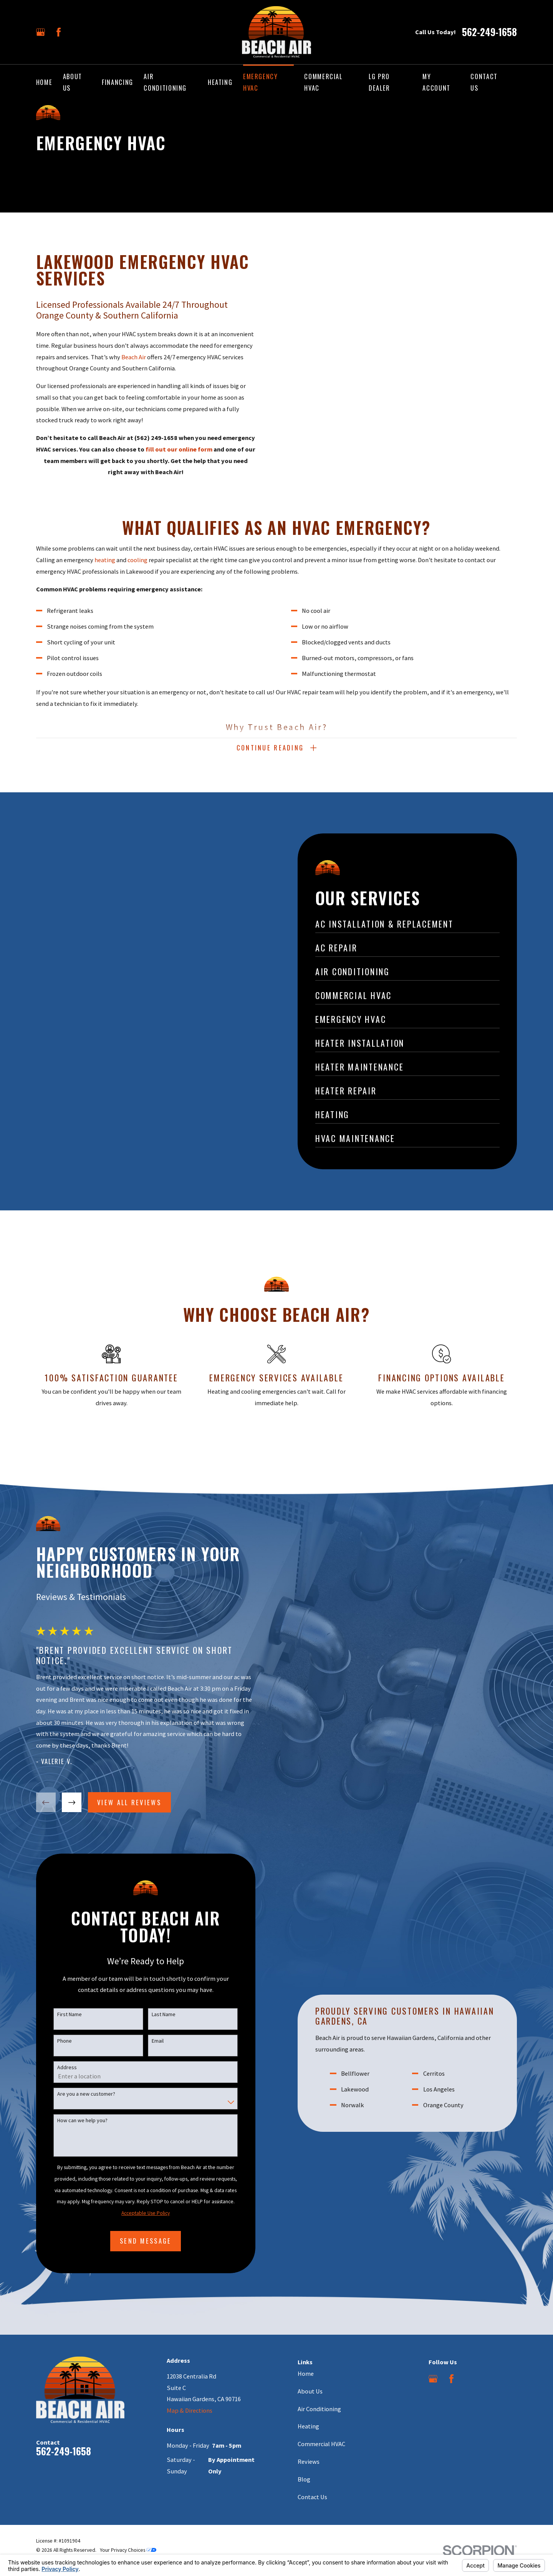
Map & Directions (189, 2410)
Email (148, 2041)
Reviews (309, 2461)
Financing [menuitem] (117, 82)
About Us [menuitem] (72, 82)
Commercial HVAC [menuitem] (323, 82)
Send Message (137, 2241)
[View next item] (63, 1802)
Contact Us (312, 2497)
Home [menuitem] (44, 82)
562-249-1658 (489, 32)
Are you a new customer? (77, 2094)
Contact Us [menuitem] (484, 82)
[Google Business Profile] (40, 32)
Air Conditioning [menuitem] (165, 82)
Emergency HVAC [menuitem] (260, 82)
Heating (308, 2426)
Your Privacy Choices (128, 2550)
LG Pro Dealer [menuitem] (379, 82)
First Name (60, 2014)
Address (58, 2067)
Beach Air (133, 357)
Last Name (154, 2014)
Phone (55, 2041)
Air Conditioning (319, 2409)
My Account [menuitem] (436, 82)
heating (104, 569)
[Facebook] (58, 32)
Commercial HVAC (321, 2444)
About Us (310, 2391)
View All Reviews (120, 1802)
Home (306, 2373)
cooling (137, 569)
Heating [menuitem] (220, 82)
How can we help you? (73, 2120)
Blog (304, 2479)
